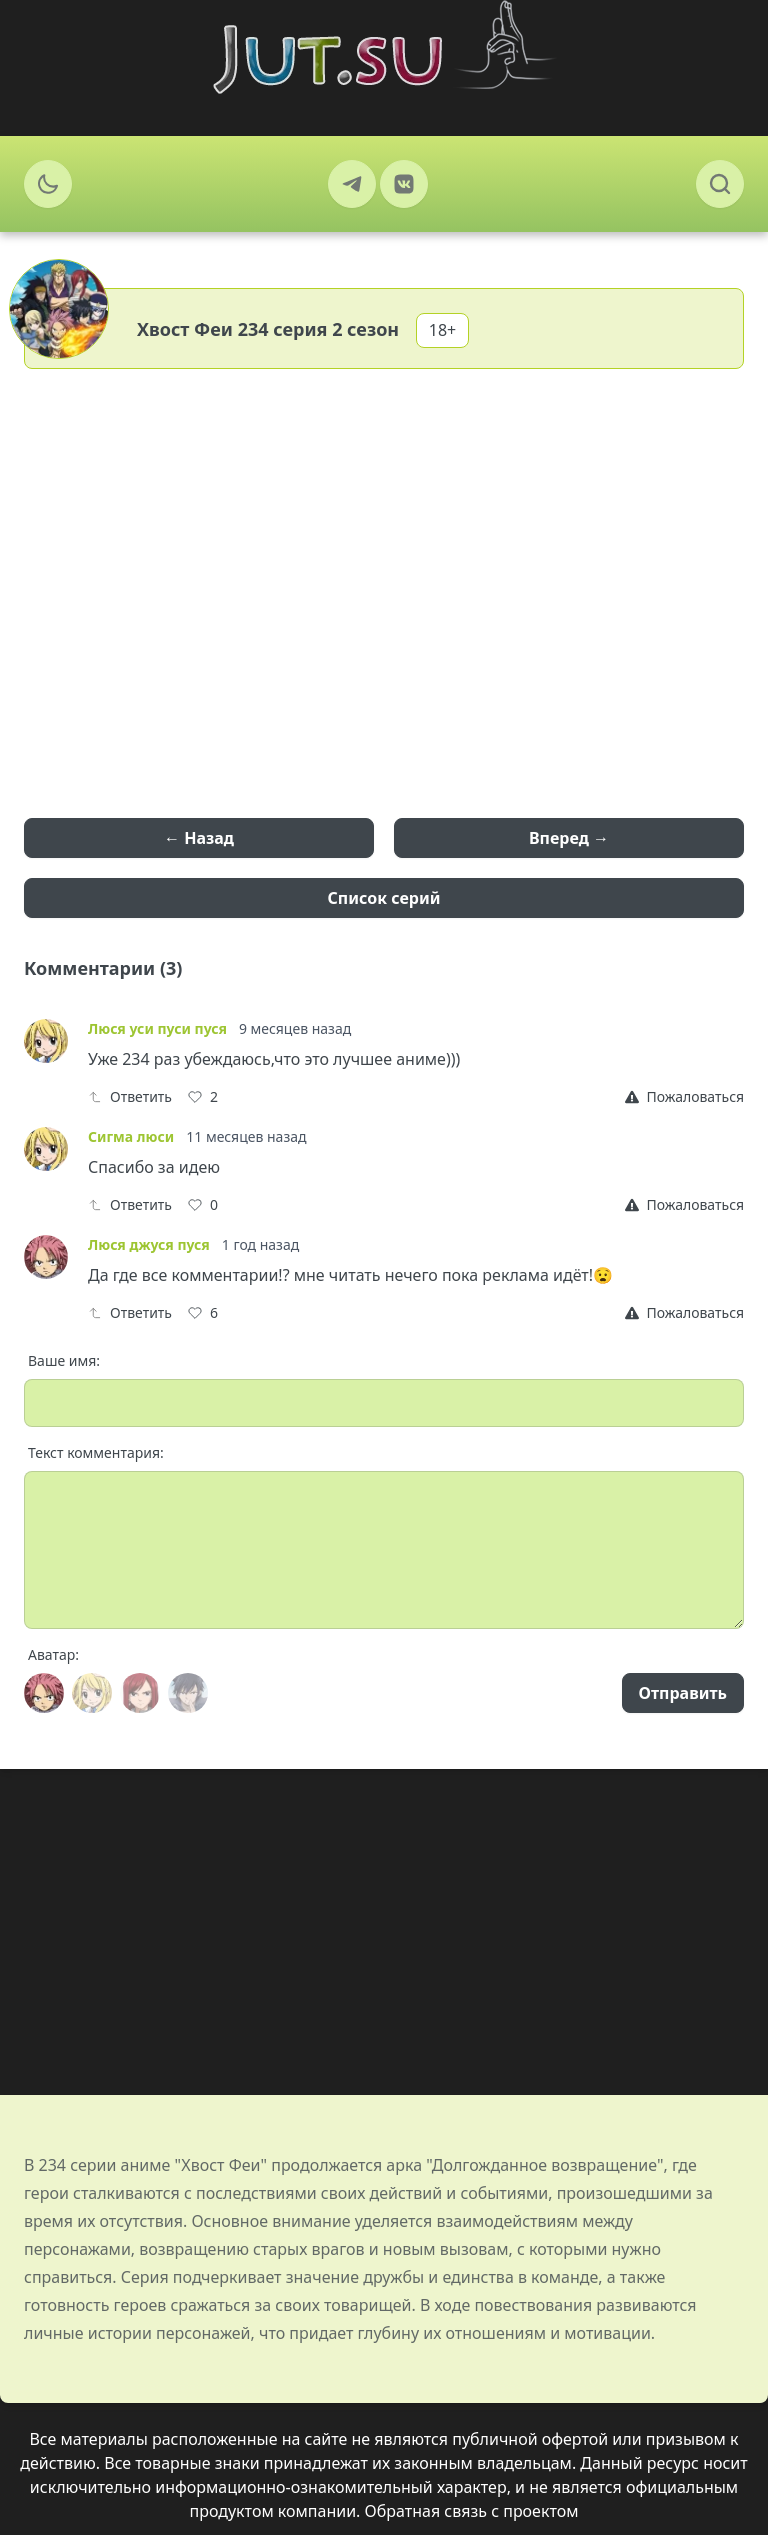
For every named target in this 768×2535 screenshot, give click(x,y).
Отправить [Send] (683, 1693)
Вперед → (569, 838)
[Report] (684, 1097)
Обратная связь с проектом (472, 2511)
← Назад (199, 838)
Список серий (384, 898)
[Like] (203, 1097)
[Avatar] (44, 1693)
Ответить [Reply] (130, 1096)
